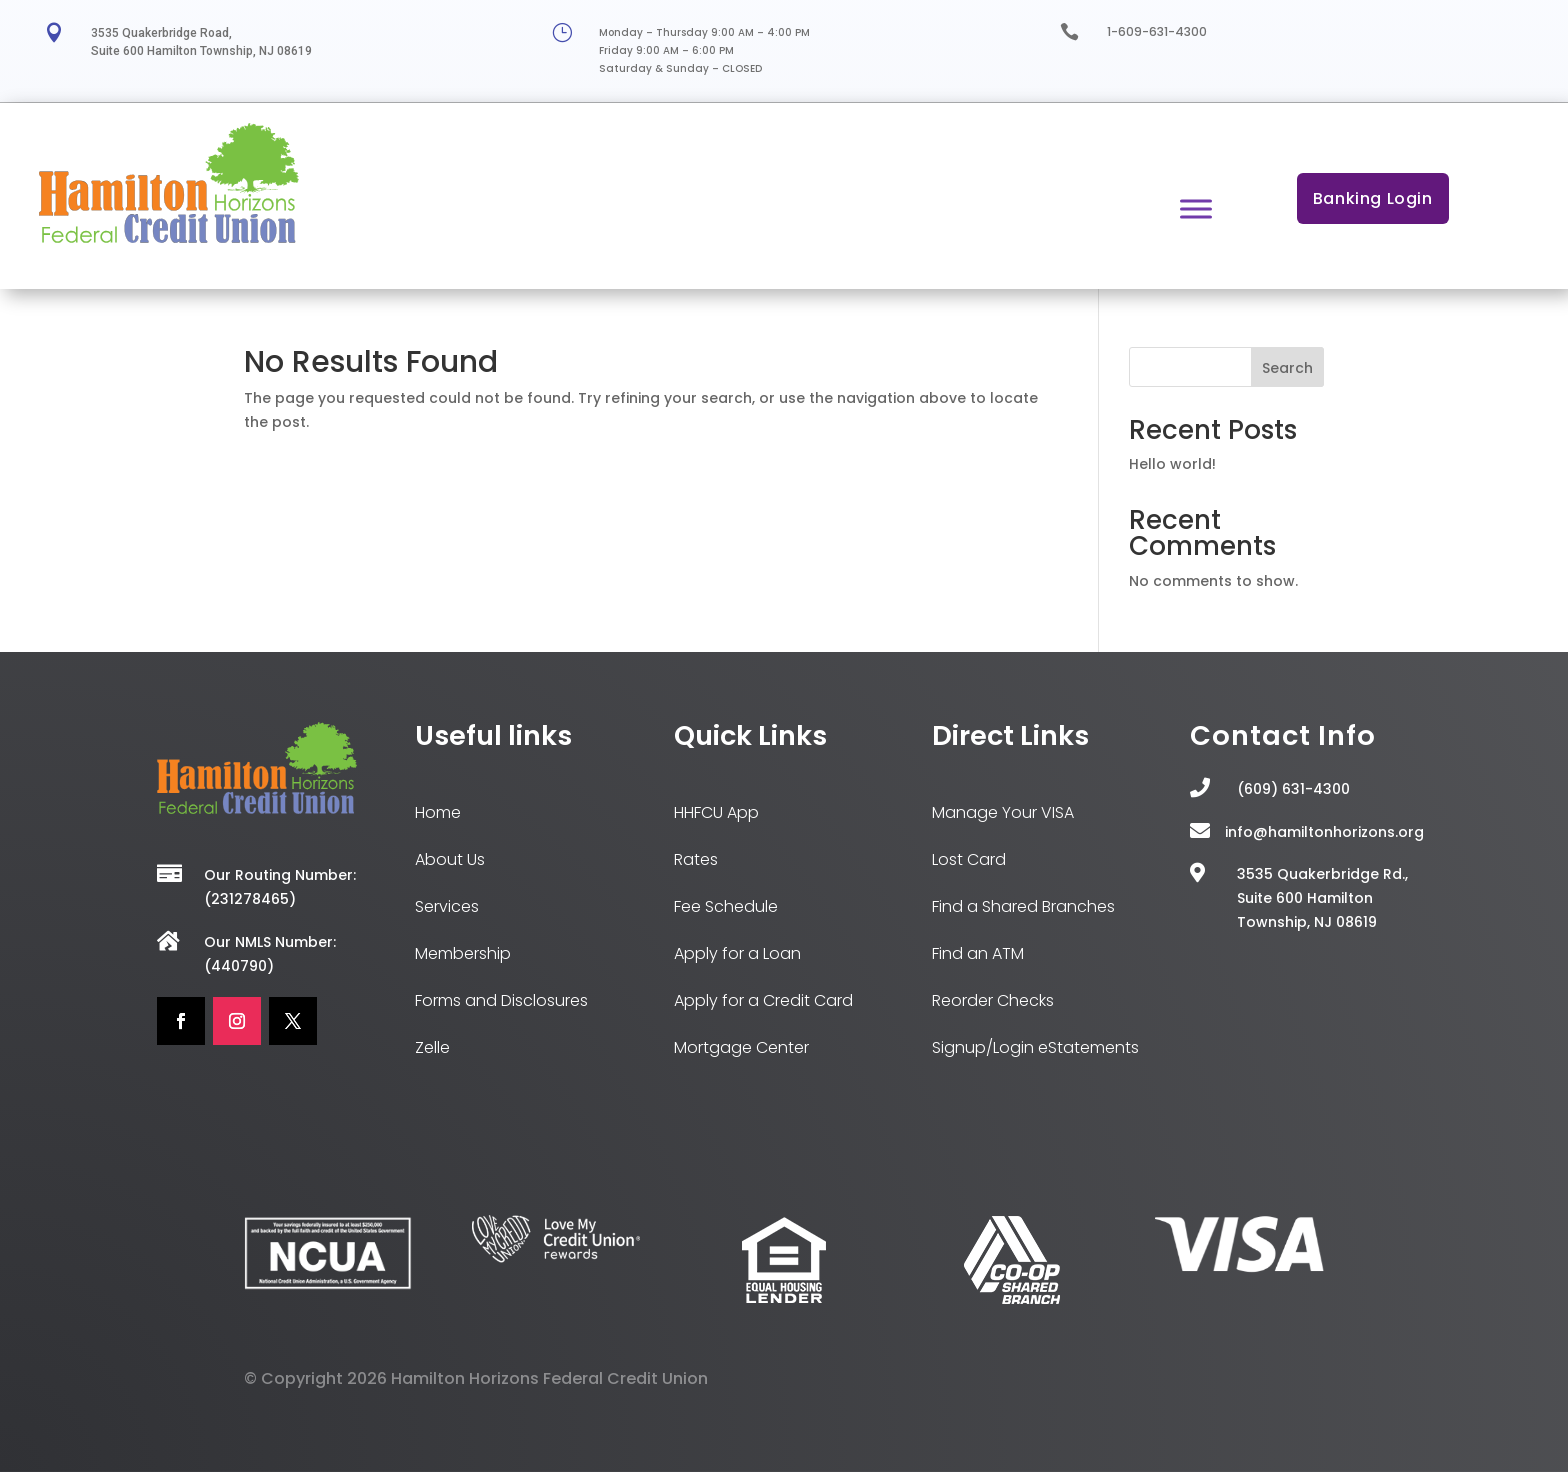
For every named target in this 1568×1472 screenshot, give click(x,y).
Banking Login (1373, 198)
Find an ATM (978, 953)
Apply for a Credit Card (763, 1000)
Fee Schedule (726, 906)
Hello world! (1172, 464)
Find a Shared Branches (1023, 906)
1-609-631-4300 (1157, 31)
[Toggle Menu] (1196, 208)
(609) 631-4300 (1293, 789)
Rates (696, 859)
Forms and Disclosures (501, 1000)
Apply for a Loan (737, 953)
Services (447, 906)
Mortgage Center (741, 1047)
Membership (463, 953)
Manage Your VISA (1003, 812)
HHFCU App (716, 812)
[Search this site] (1226, 367)
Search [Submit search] (1287, 368)
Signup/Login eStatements (1035, 1047)
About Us (450, 859)
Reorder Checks (993, 1000)
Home (438, 812)
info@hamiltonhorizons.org (1324, 832)
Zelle (432, 1047)
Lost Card (969, 859)
